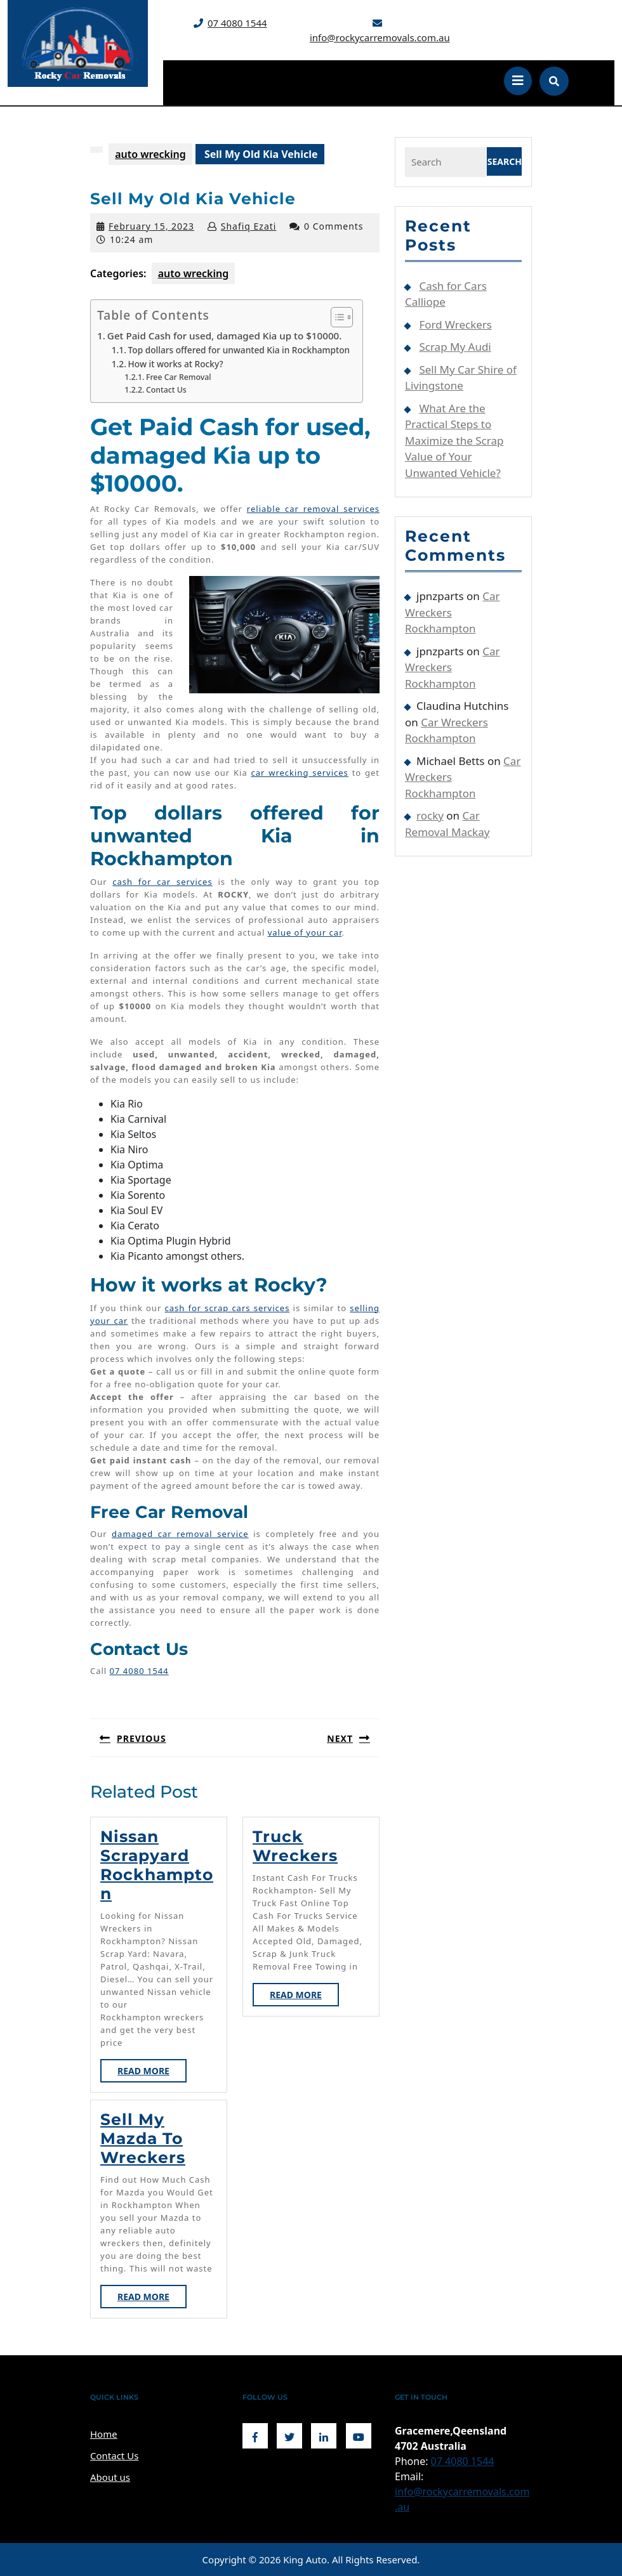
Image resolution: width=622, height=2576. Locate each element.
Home (103, 2434)
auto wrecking (150, 154)
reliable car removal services (313, 508)
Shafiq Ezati (249, 226)
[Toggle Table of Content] (335, 317)
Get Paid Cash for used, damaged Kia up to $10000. (224, 335)
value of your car (305, 932)
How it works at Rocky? (175, 364)
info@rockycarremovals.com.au (380, 37)
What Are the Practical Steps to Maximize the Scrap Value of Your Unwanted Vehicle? (454, 440)
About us (110, 2477)
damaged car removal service (180, 1534)
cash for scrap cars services (226, 1308)
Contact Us (166, 389)
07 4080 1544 (237, 22)
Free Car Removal (178, 377)
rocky (430, 815)
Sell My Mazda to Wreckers (142, 2138)
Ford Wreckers (455, 324)
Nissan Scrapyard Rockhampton (156, 1865)
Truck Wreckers (295, 1846)
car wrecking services (299, 772)
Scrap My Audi (455, 346)
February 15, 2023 (151, 226)
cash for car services (162, 881)
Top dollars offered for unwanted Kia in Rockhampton (239, 350)
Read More (152, 2072)
